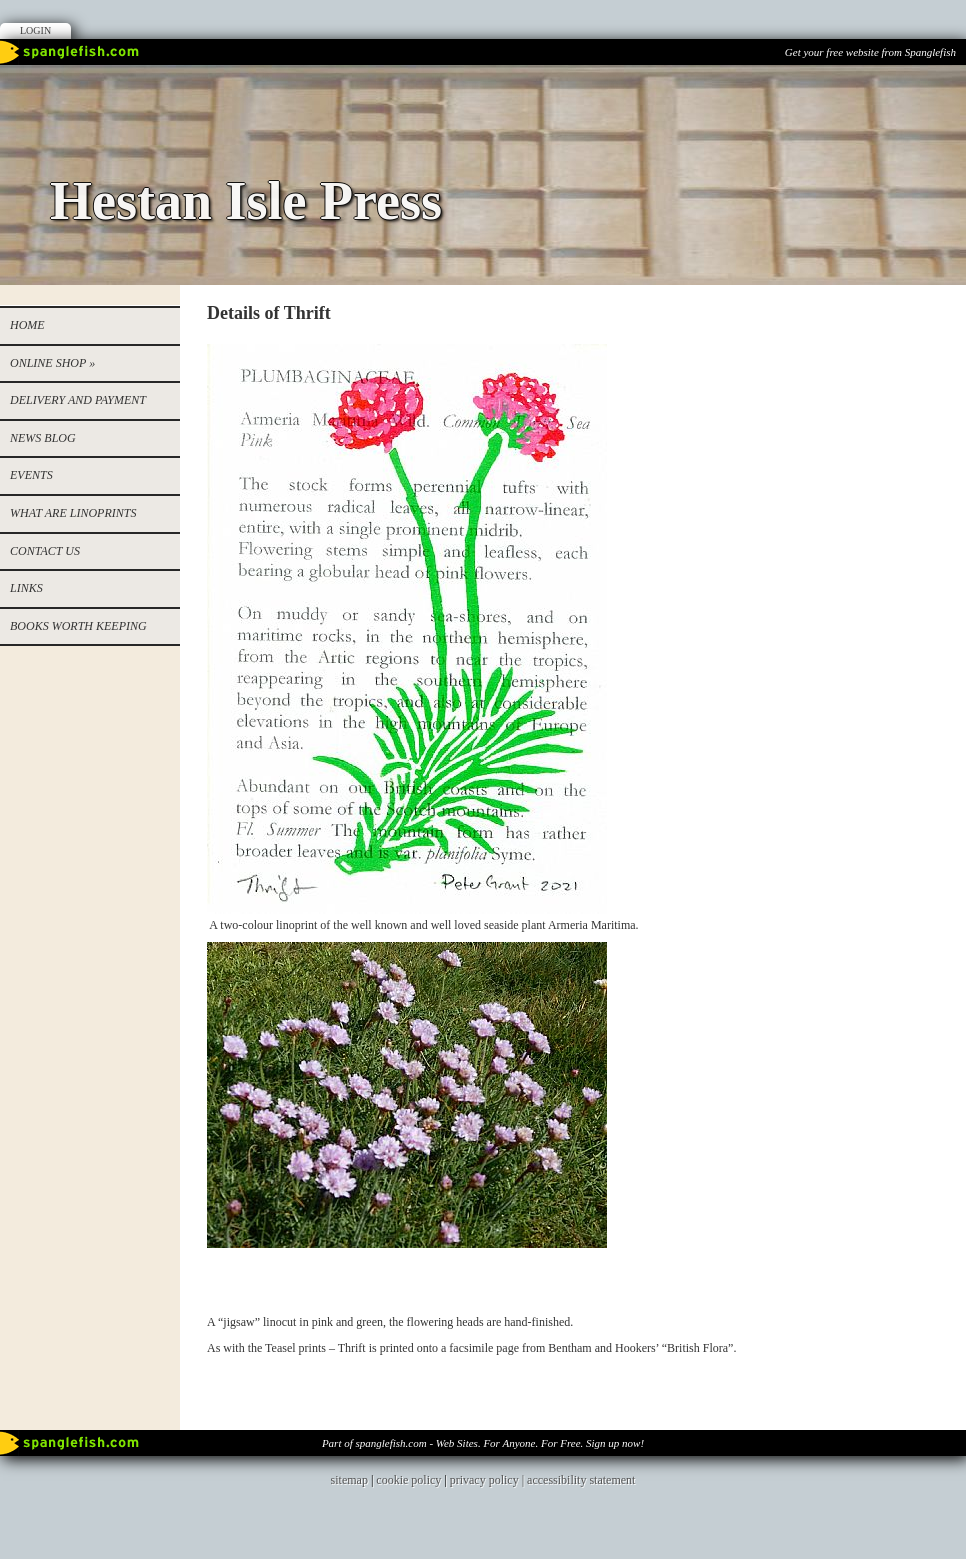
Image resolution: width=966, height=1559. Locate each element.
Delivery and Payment (78, 400)
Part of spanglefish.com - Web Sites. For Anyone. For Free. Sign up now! (483, 1443)
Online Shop (52, 363)
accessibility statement (581, 1480)
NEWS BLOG (43, 438)
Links (26, 588)
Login (35, 30)
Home (27, 325)
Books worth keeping (78, 626)
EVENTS (31, 475)
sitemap (349, 1480)
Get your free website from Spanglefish (870, 52)
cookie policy (408, 1480)
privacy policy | (488, 1480)
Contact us (45, 551)
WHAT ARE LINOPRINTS (73, 513)
